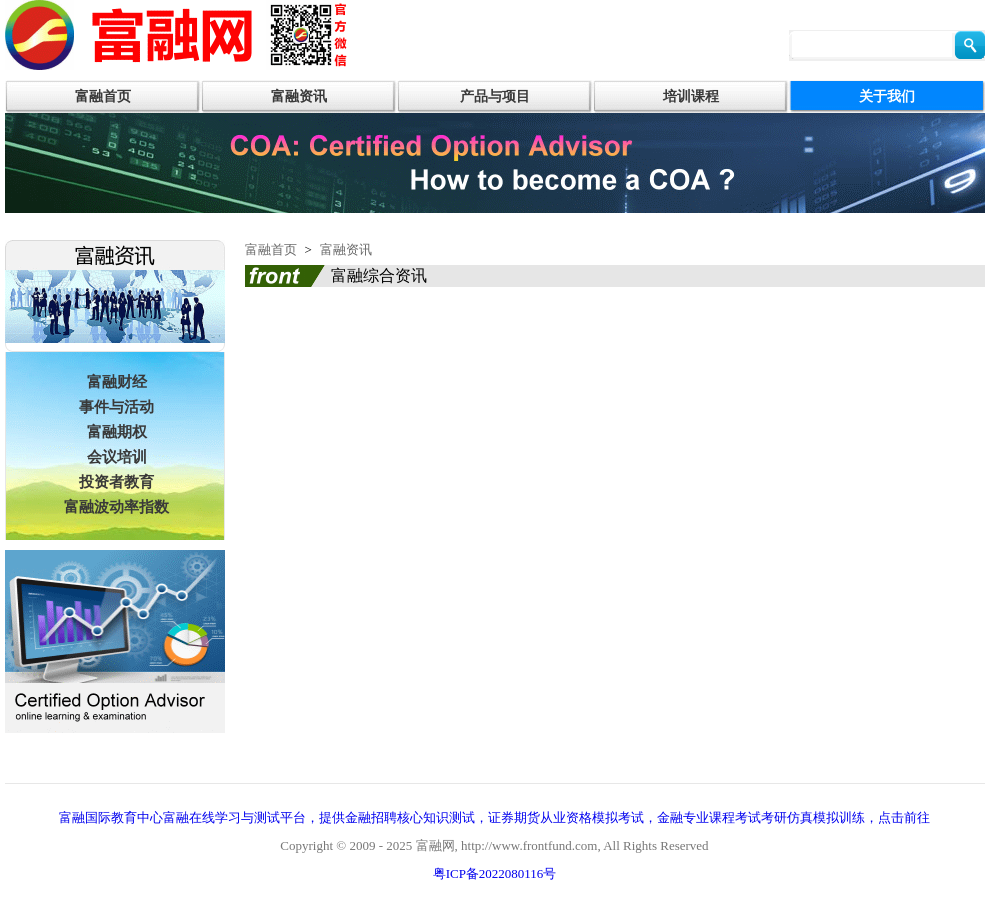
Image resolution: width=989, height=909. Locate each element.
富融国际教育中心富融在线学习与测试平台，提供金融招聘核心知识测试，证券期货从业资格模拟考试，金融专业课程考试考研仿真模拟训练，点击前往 (494, 817)
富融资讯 (299, 96)
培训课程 (691, 96)
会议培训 (117, 457)
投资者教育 (116, 482)
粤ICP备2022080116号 (495, 873)
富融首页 (103, 96)
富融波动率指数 (116, 507)
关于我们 (887, 96)
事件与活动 (116, 407)
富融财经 (117, 382)
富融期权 (117, 432)
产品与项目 (495, 96)
